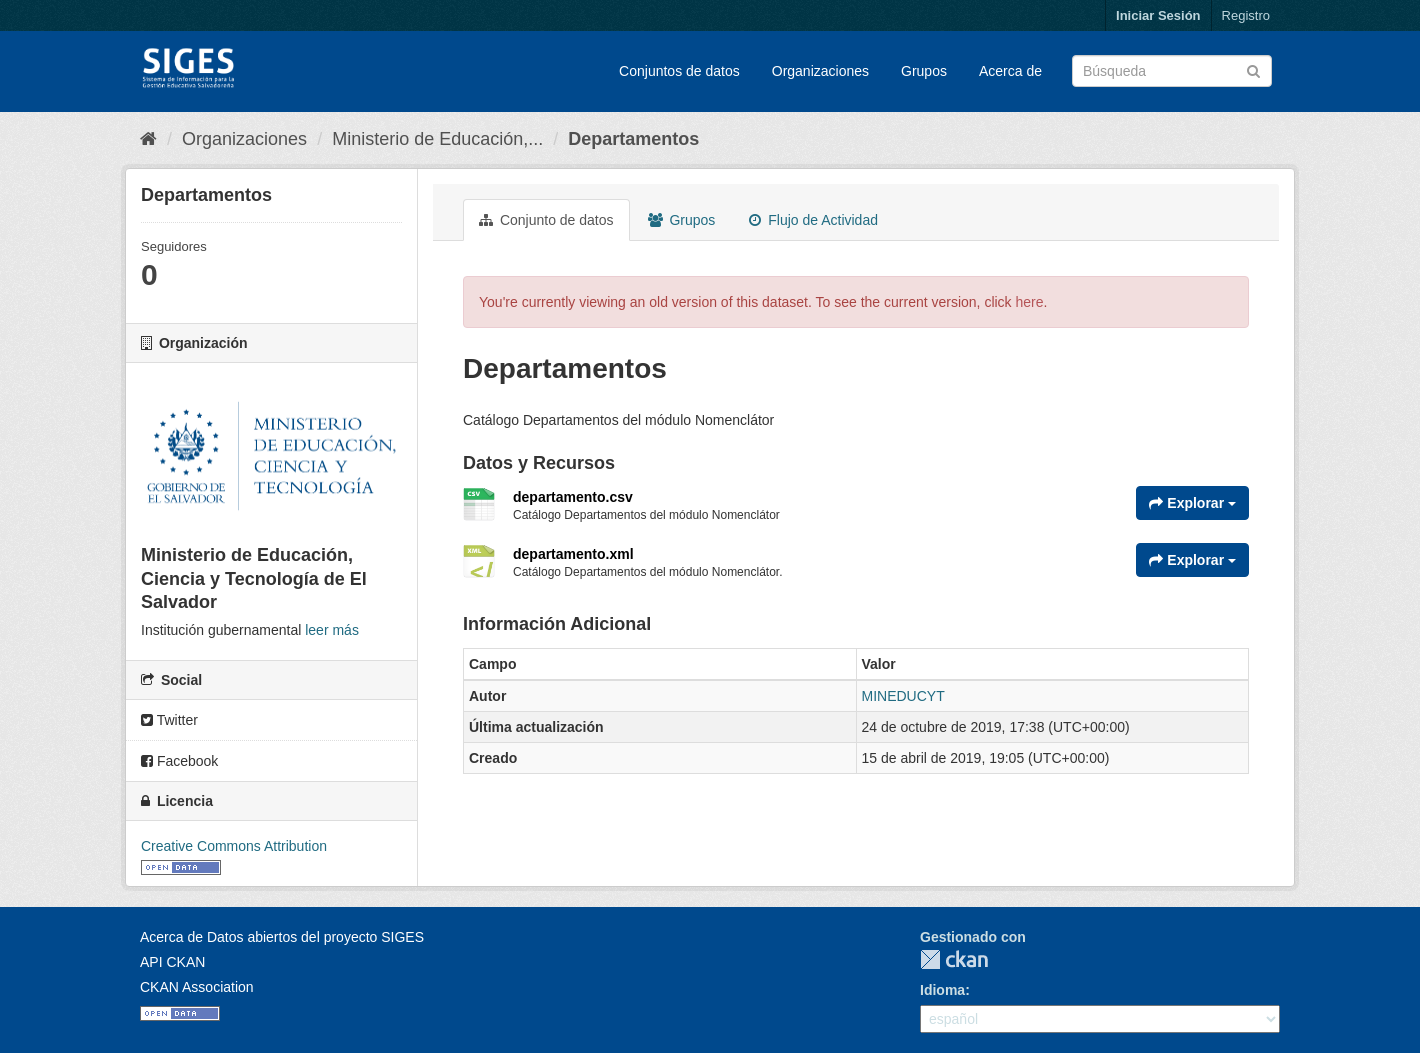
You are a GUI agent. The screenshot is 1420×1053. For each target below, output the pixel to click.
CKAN (954, 959)
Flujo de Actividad (813, 220)
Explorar (1192, 503)
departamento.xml (573, 554)
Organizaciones (820, 71)
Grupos (924, 71)
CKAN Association (197, 987)
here (1030, 302)
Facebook (179, 761)
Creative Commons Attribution (234, 846)
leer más (332, 630)
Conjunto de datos (546, 220)
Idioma (942, 990)
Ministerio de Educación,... (437, 139)
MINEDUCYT (903, 696)
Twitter (169, 720)
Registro (1246, 15)
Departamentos (633, 139)
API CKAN (172, 962)
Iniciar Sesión (1158, 15)
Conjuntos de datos (679, 71)
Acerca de (1010, 71)
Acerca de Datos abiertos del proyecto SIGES (282, 937)
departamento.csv (573, 497)
